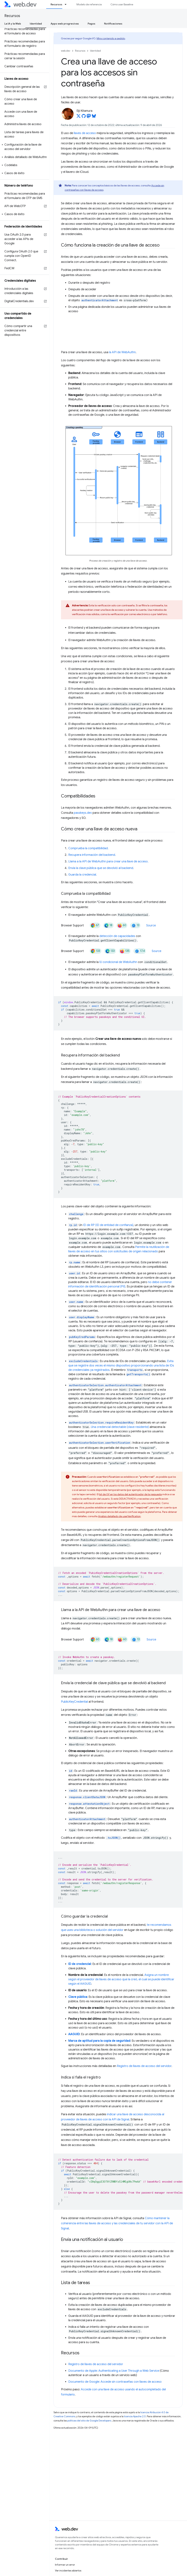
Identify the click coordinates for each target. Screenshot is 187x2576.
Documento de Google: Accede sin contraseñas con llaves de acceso (115, 2382)
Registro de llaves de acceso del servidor (144, 2066)
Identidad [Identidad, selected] (36, 23)
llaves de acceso (85, 133)
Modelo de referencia (89, 4)
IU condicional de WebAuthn (118, 962)
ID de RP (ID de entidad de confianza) (108, 1225)
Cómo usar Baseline (121, 4)
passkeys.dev (83, 813)
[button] (24, 147)
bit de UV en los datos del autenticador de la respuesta (130, 1494)
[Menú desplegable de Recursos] (67, 4)
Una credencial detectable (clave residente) (120, 1427)
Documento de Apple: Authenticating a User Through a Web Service (113, 2371)
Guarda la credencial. (82, 874)
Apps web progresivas (65, 23)
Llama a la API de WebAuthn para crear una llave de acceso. (108, 861)
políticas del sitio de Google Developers (89, 2420)
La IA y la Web (12, 23)
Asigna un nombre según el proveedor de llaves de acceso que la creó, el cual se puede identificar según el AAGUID (121, 1979)
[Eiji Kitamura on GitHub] (84, 117)
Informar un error (65, 2564)
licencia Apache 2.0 (135, 2416)
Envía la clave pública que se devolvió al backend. (101, 868)
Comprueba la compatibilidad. (88, 848)
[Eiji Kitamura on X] (79, 117)
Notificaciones (113, 23)
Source (151, 925)
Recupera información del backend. (92, 855)
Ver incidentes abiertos (68, 2570)
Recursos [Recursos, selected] (56, 4)
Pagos (91, 23)
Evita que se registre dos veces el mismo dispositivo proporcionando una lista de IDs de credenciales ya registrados (121, 1365)
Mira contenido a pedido (111, 38)
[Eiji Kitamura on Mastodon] (89, 117)
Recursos (12, 16)
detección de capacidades (117, 936)
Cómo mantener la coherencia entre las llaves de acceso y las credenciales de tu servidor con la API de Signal (117, 2223)
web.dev (65, 50)
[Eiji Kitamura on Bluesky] (94, 117)
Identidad (95, 50)
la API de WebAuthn (122, 352)
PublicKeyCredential (74, 1702)
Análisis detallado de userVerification (119, 1516)
